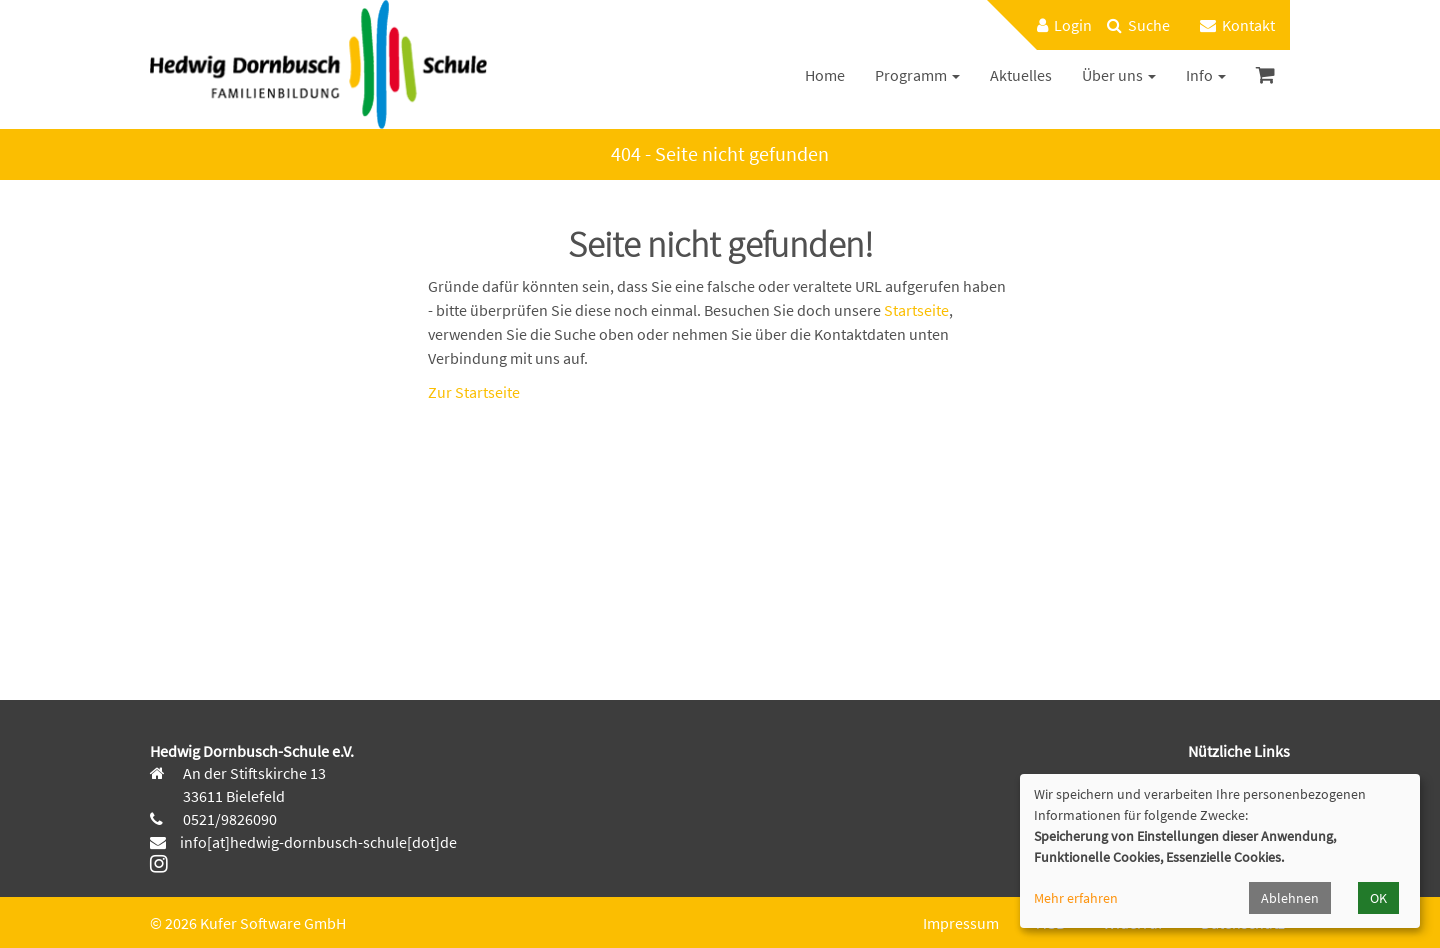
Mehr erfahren (1076, 898)
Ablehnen (1290, 898)
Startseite (916, 310)
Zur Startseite (474, 392)
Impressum (961, 923)
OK (1378, 898)
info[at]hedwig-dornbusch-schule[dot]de (318, 842)
